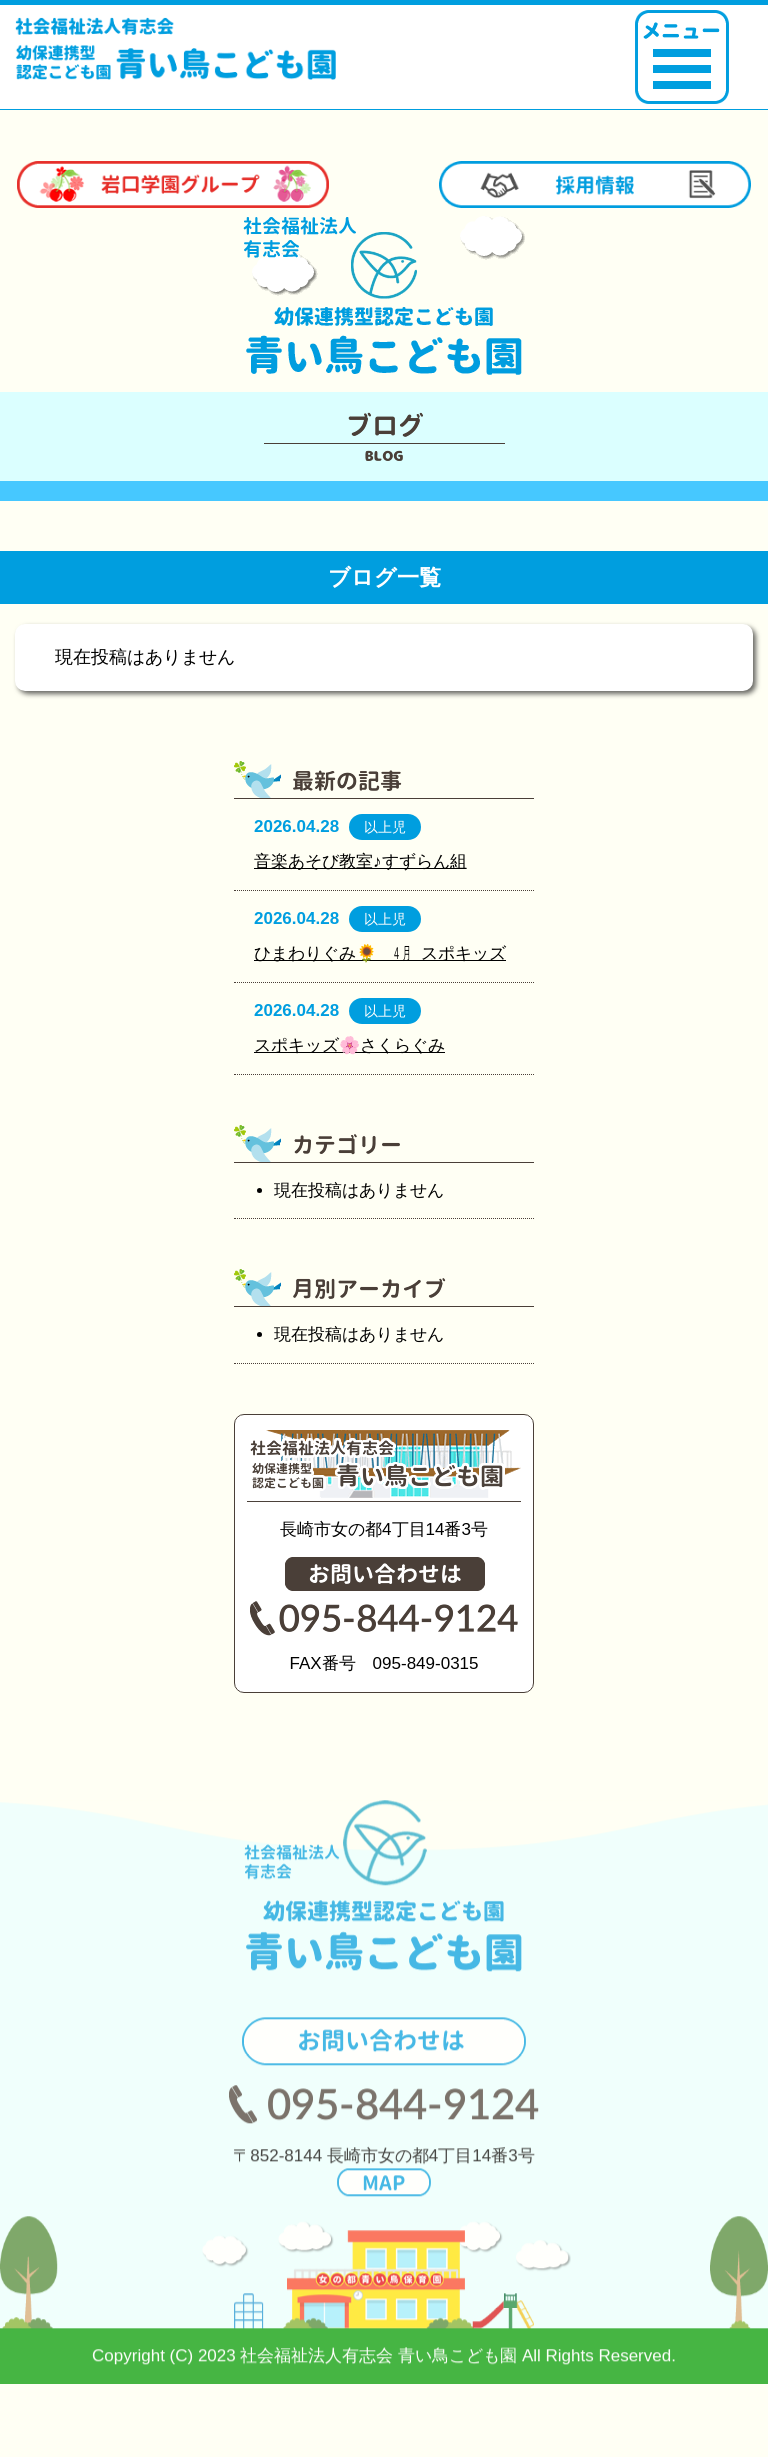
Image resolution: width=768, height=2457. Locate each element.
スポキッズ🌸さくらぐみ (349, 1045)
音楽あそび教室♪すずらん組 (360, 861)
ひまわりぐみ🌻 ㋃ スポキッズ (380, 953)
